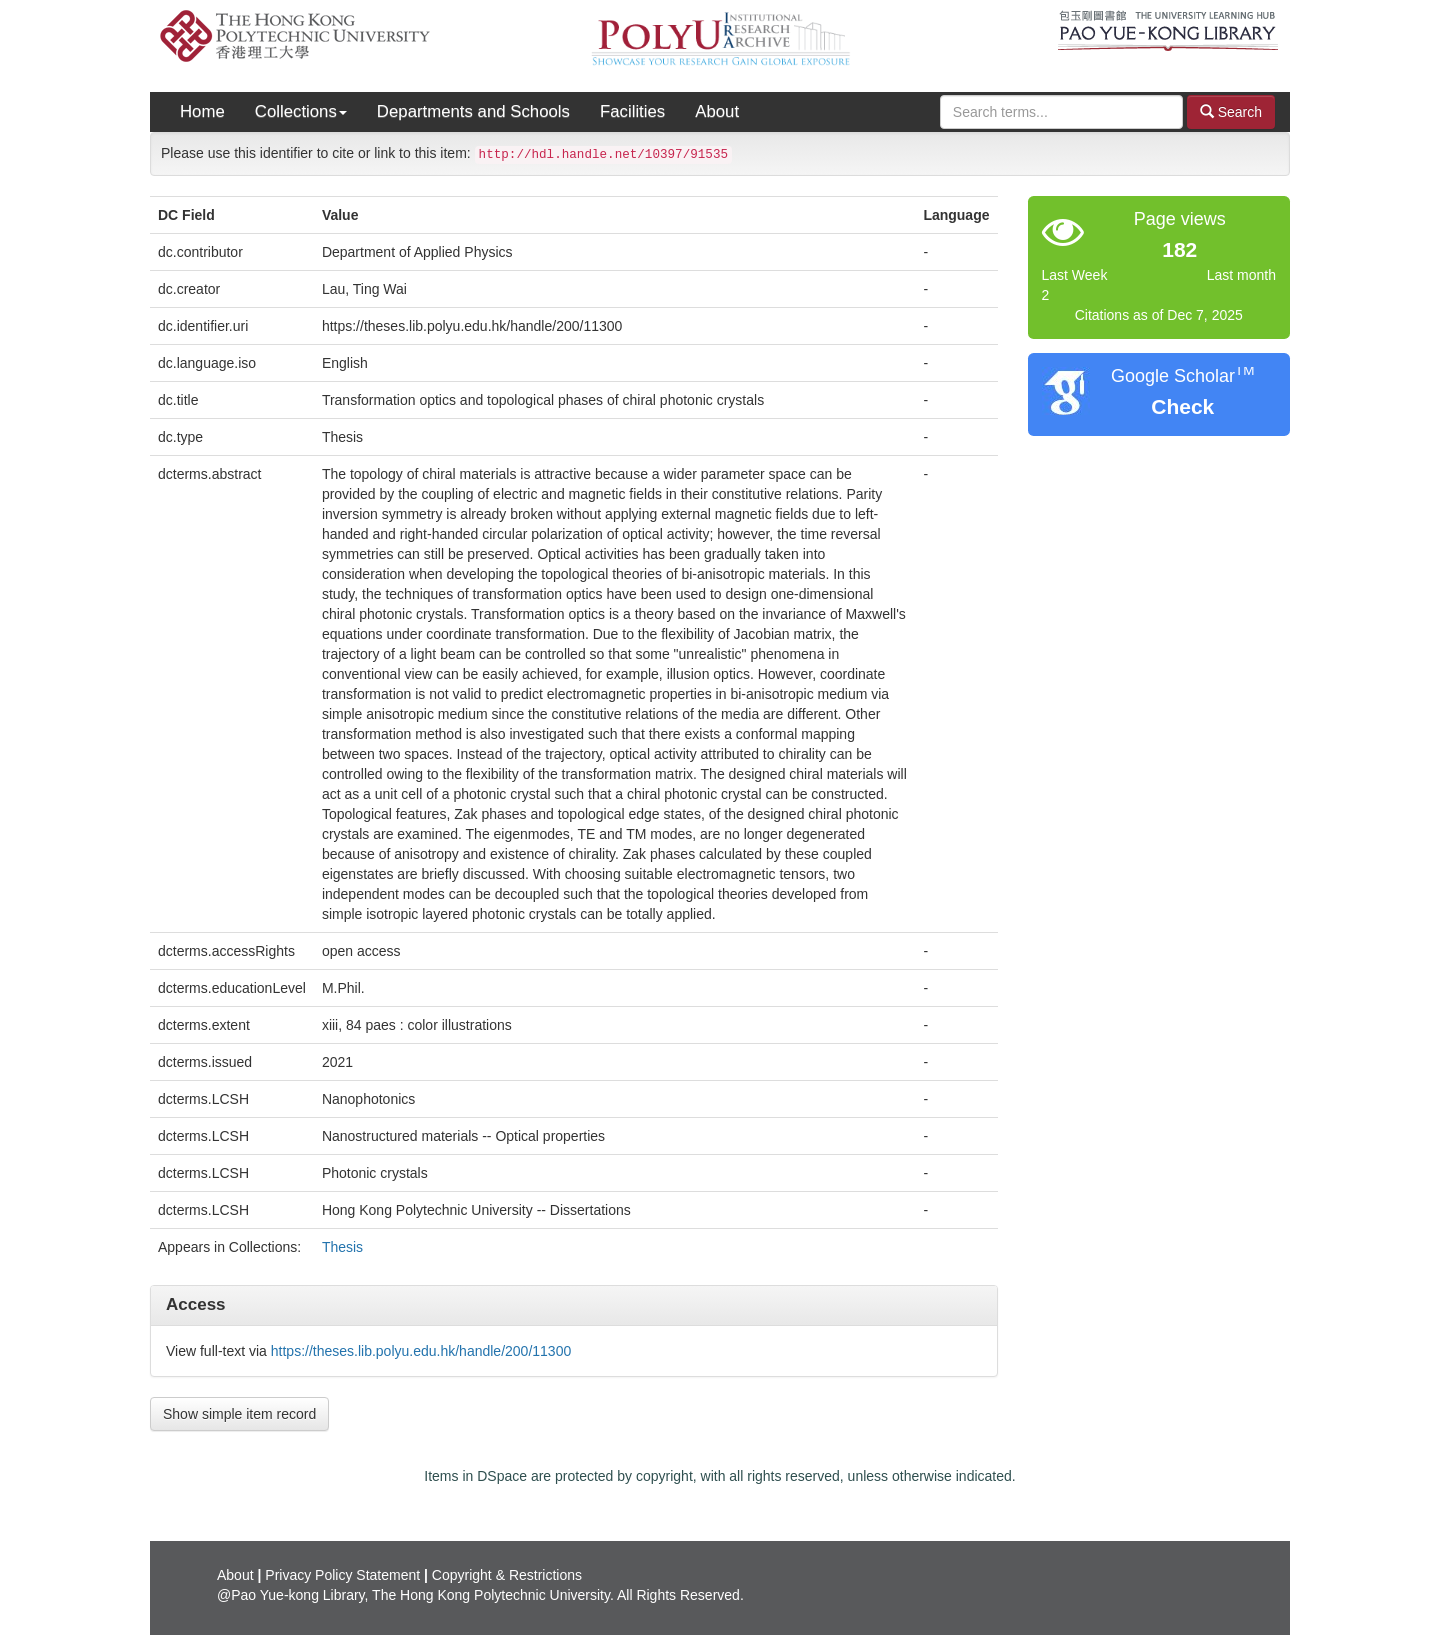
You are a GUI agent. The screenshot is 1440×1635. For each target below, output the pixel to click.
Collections (301, 111)
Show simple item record (239, 1414)
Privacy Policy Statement (342, 1575)
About (717, 111)
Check (1182, 406)
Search (1231, 111)
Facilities (632, 111)
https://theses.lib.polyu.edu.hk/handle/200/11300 (421, 1351)
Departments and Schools (473, 111)
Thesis (342, 1247)
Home (202, 111)
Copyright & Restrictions (507, 1575)
